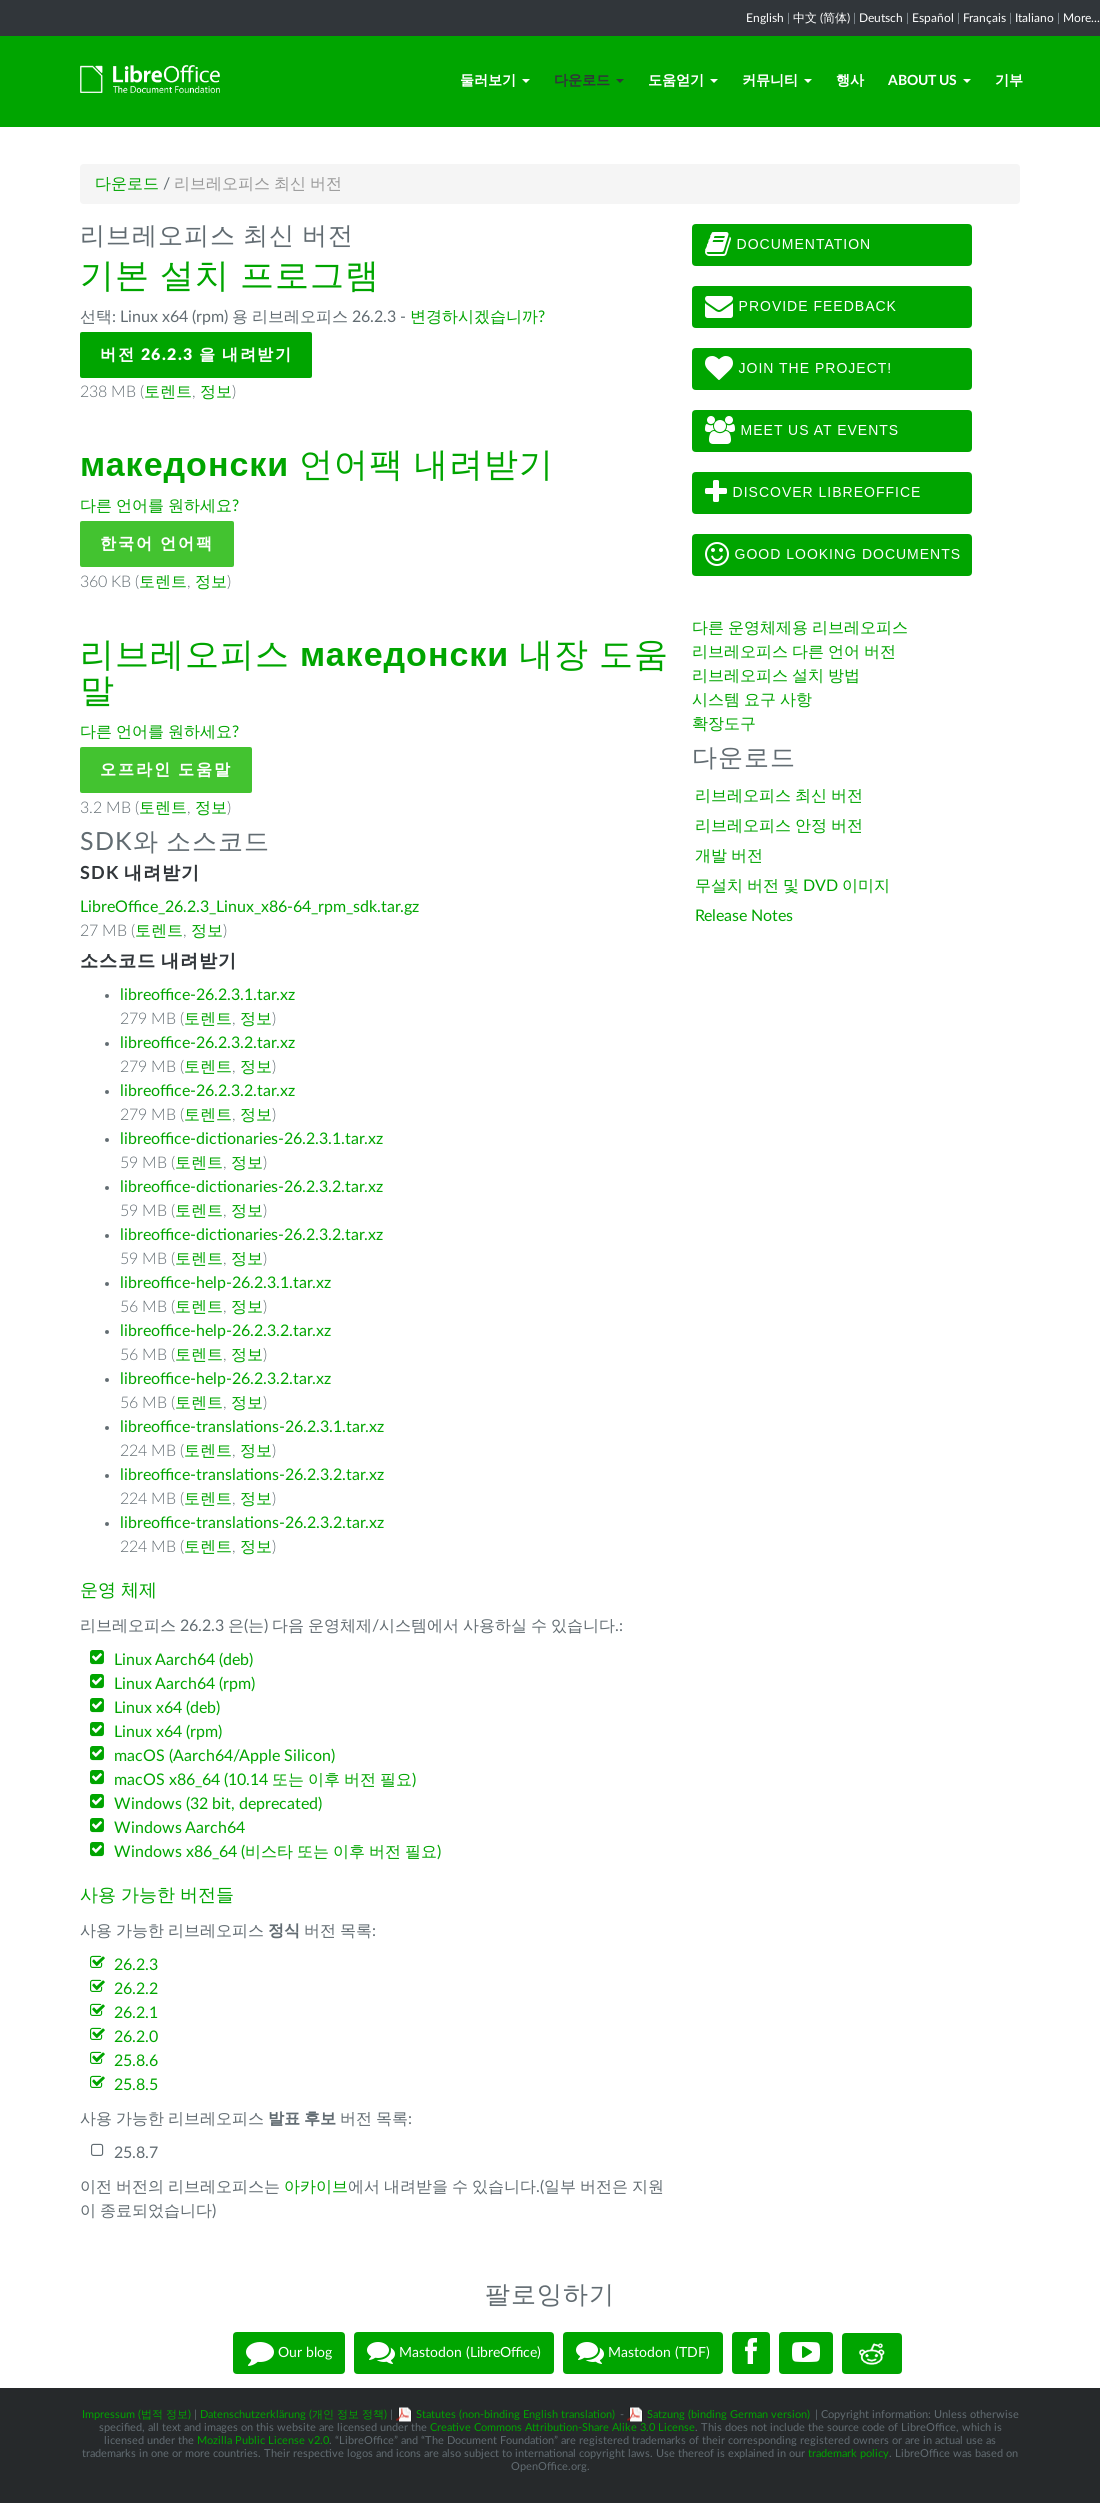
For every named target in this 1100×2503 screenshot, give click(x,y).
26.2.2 (136, 1989)
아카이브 (316, 2187)
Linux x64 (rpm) (168, 1732)
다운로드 (589, 81)
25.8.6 (136, 2061)
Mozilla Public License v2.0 (263, 2440)
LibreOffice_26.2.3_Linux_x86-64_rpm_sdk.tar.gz (249, 907)
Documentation (788, 245)
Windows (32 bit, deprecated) (218, 1804)
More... (1081, 18)
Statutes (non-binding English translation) (515, 2414)
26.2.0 (136, 2037)
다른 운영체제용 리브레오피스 (800, 628)
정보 (216, 392)
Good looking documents (833, 555)
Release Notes (744, 916)
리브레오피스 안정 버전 (779, 826)
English (765, 18)
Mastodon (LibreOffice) (454, 2353)
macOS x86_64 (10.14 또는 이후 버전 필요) (265, 1780)
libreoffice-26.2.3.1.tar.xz (207, 995)
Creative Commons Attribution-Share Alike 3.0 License (562, 2427)
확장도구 (724, 724)
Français (984, 18)
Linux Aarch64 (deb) (183, 1660)
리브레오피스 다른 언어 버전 (794, 652)
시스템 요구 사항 (752, 700)
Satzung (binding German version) (728, 2414)
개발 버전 (729, 856)
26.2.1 (136, 2013)
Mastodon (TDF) (643, 2353)
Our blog (289, 2353)
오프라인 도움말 (166, 770)
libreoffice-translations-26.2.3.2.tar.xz (252, 1475)
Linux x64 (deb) (167, 1708)
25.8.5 (136, 2085)
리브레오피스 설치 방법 (776, 676)
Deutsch (881, 18)
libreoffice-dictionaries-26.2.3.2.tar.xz (251, 1187)
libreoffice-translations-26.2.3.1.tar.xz (252, 1427)
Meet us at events (802, 431)
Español (933, 18)
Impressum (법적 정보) (136, 2414)
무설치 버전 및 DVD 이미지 (792, 886)
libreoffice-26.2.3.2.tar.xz (207, 1043)
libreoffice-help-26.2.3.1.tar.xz (225, 1283)
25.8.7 (136, 2153)
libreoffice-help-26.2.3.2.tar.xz (225, 1331)
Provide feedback (801, 307)
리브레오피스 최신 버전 (779, 796)
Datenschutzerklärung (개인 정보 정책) (293, 2414)
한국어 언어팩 (157, 544)
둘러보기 (495, 81)
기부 (1009, 81)
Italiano (1034, 18)
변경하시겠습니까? (477, 317)
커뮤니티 (777, 81)
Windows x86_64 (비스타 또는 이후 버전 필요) (277, 1852)
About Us (929, 81)
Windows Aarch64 (179, 1828)
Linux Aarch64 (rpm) (184, 1684)
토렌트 (168, 392)
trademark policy (848, 2453)
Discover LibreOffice (813, 493)
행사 (850, 81)
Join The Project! (799, 369)
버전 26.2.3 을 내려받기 (196, 355)
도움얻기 (683, 81)
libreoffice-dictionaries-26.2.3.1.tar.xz (251, 1139)
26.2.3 (136, 1965)
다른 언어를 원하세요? (159, 506)
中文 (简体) (821, 18)
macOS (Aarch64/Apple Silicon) (224, 1756)
